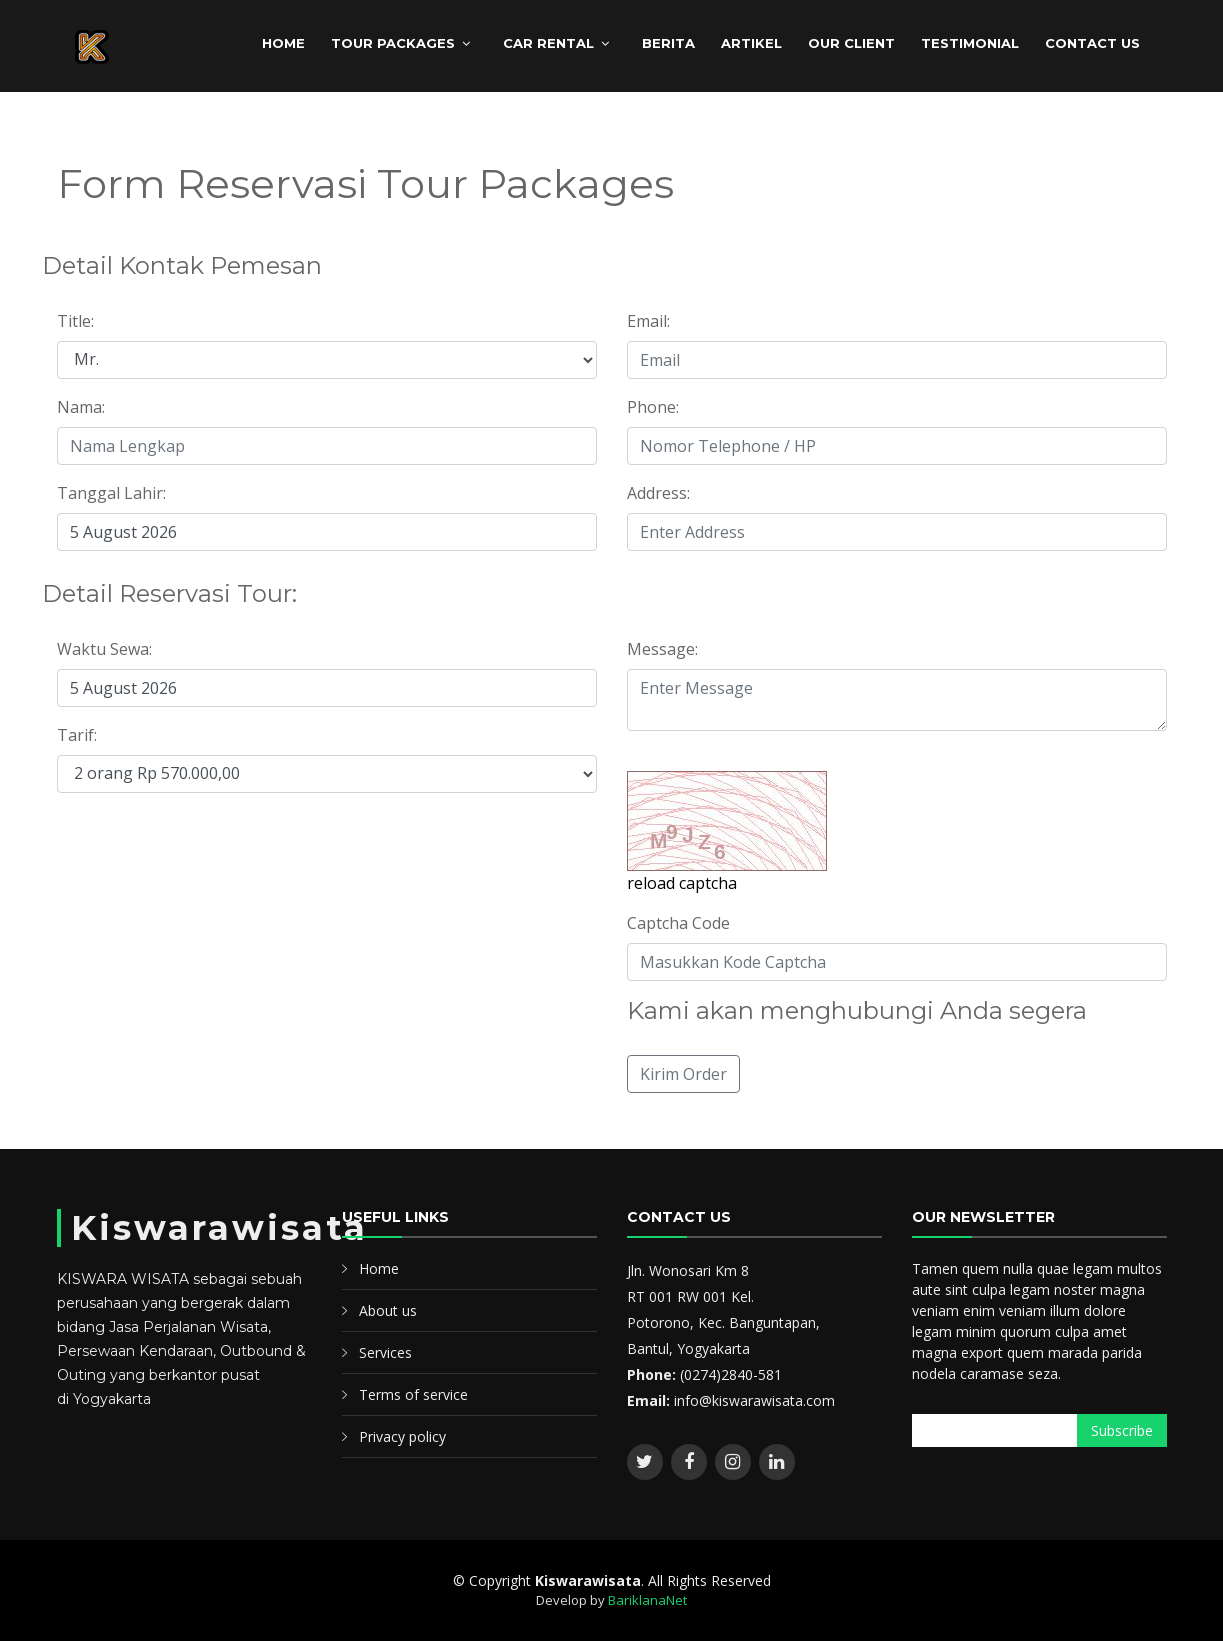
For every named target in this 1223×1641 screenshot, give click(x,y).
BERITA (668, 43)
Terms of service (413, 1394)
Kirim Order (683, 1074)
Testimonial (970, 43)
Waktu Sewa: (104, 649)
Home (379, 1268)
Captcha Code (678, 923)
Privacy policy (402, 1436)
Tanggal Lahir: (111, 493)
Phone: (653, 407)
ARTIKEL (751, 43)
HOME (283, 43)
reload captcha (682, 883)
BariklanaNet (647, 1600)
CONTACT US (1092, 43)
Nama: (81, 407)
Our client (851, 43)
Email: (648, 321)
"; (327, 360)
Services (385, 1352)
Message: (662, 649)
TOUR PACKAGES (393, 43)
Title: (75, 321)
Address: (658, 493)
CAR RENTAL (548, 43)
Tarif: (77, 735)
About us (388, 1310)
